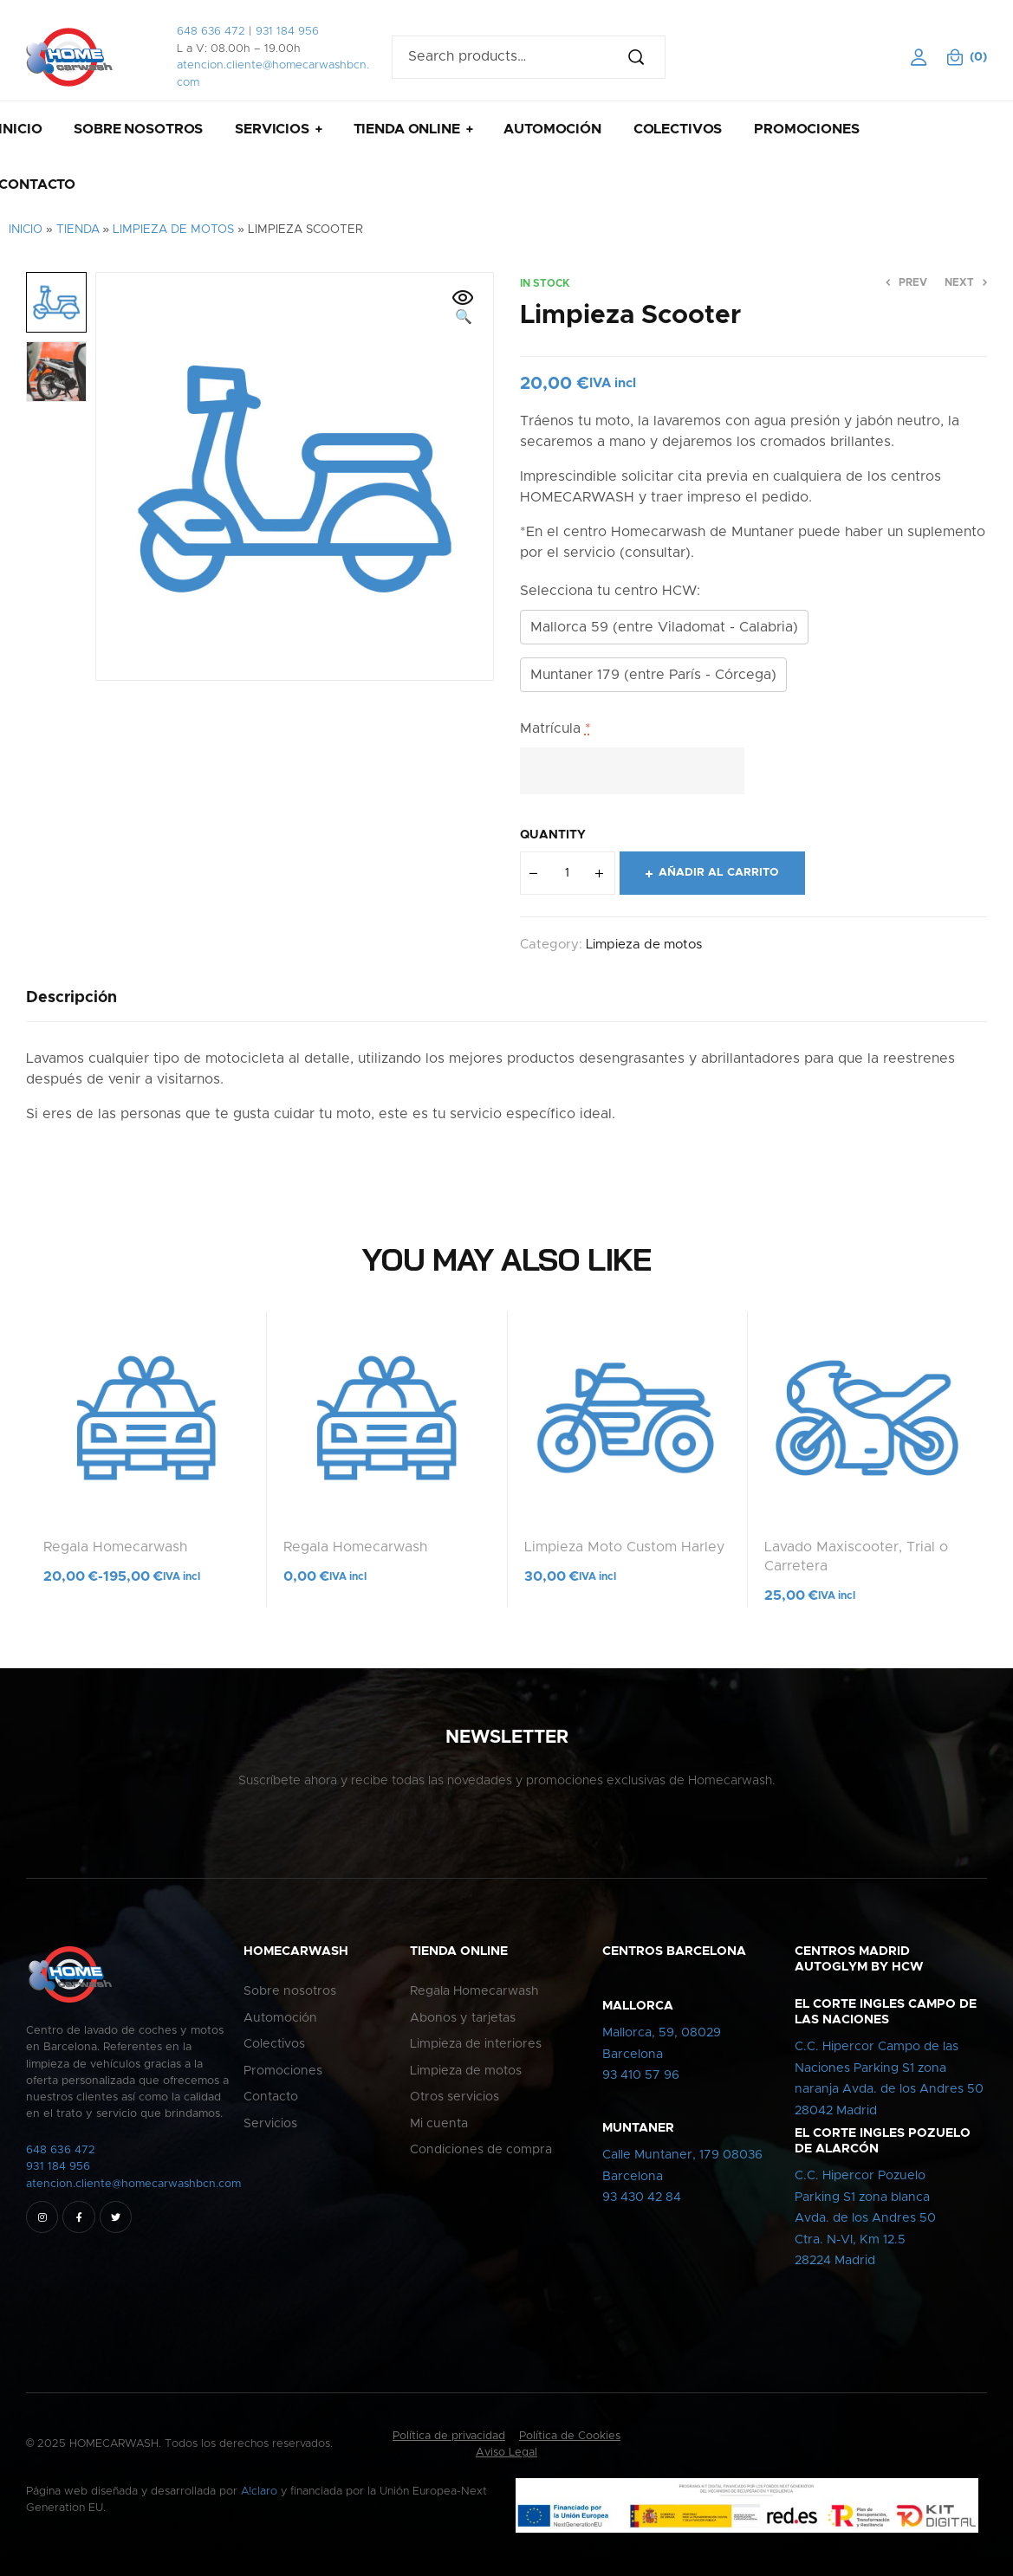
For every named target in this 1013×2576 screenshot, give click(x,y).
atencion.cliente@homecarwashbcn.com (133, 2184)
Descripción (71, 998)
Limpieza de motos (173, 229)
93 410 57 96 (640, 2075)
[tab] (71, 997)
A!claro (259, 2491)
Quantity (553, 835)
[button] (464, 308)
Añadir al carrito (719, 872)
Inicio (25, 229)
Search (644, 57)
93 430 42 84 (641, 2197)
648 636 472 (211, 31)
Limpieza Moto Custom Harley (624, 1547)
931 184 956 (287, 31)
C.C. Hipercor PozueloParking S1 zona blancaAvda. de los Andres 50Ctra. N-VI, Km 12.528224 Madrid (865, 2218)
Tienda (78, 229)
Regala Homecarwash (115, 1547)
